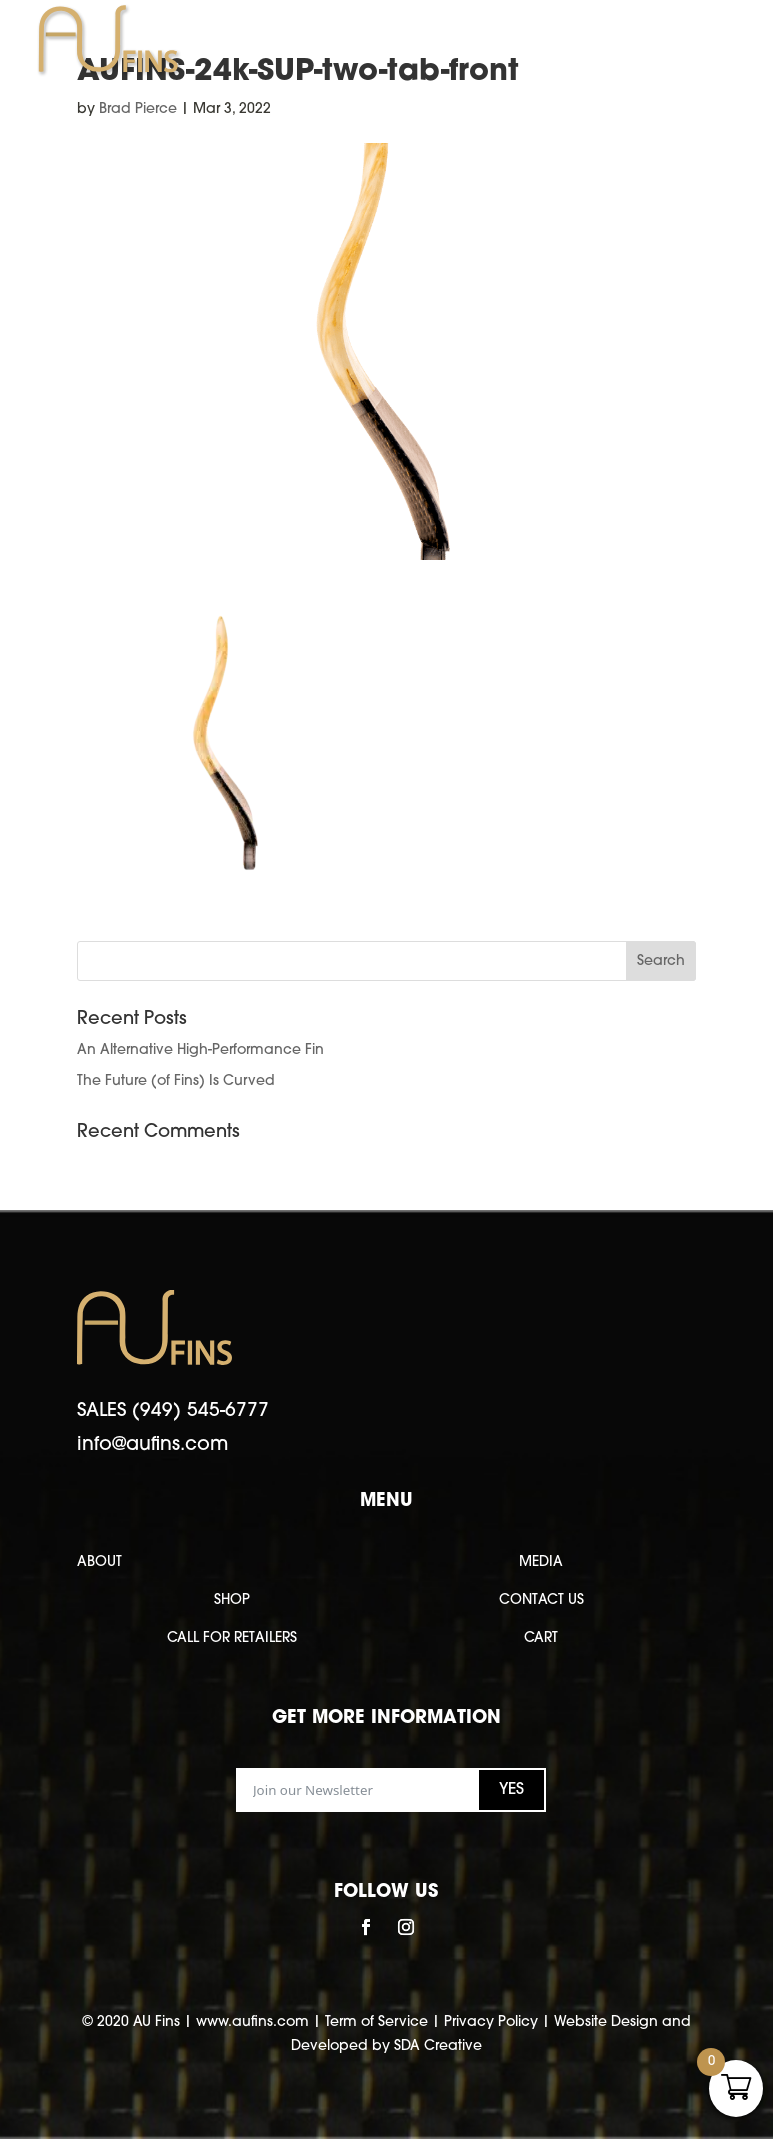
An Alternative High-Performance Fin (200, 1050)
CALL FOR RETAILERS (232, 1638)
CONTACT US (541, 1600)
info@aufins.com (152, 1445)
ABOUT (99, 1562)
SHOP (232, 1600)
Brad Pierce (138, 109)
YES (511, 1790)
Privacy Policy (491, 2022)
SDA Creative (438, 2046)
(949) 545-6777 (200, 1411)
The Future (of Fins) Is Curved (176, 1081)
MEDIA (541, 1562)
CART (541, 1638)
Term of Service (376, 2022)
